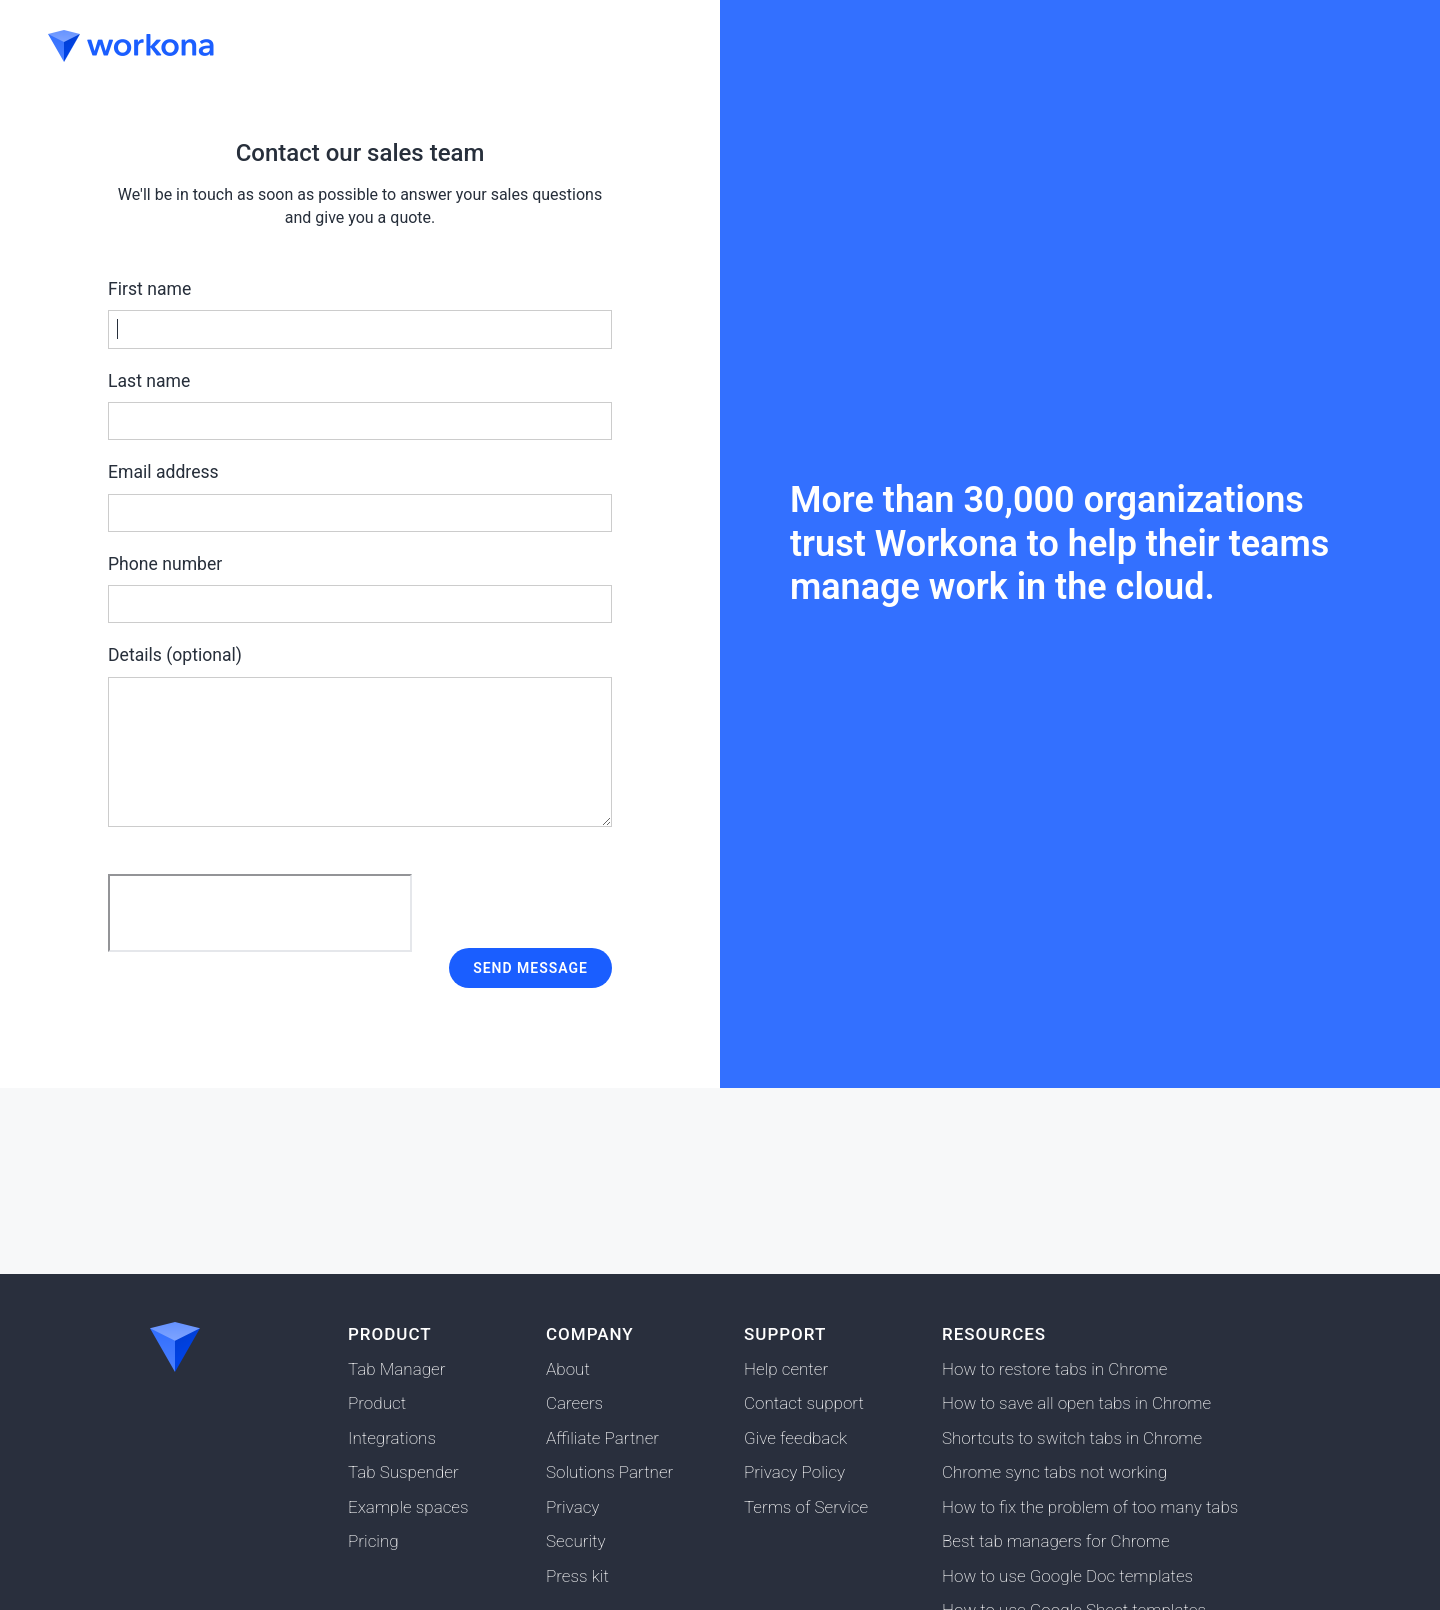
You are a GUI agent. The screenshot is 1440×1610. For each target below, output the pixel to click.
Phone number (360, 589)
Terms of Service (806, 1507)
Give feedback (795, 1438)
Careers (574, 1403)
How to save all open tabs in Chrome (1076, 1403)
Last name (360, 406)
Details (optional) (360, 735)
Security (576, 1541)
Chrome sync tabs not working (1054, 1472)
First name (360, 314)
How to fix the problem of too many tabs (1090, 1507)
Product (377, 1403)
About (568, 1369)
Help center (786, 1369)
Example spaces (408, 1507)
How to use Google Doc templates (1067, 1576)
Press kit (577, 1576)
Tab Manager (396, 1369)
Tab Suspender (403, 1472)
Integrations (392, 1438)
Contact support (804, 1403)
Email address (360, 497)
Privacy (572, 1507)
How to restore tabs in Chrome (1054, 1369)
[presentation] (260, 913)
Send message (530, 968)
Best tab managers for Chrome (1056, 1541)
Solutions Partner (609, 1472)
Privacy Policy (794, 1472)
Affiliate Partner (602, 1438)
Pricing (373, 1541)
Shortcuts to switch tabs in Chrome (1072, 1438)
